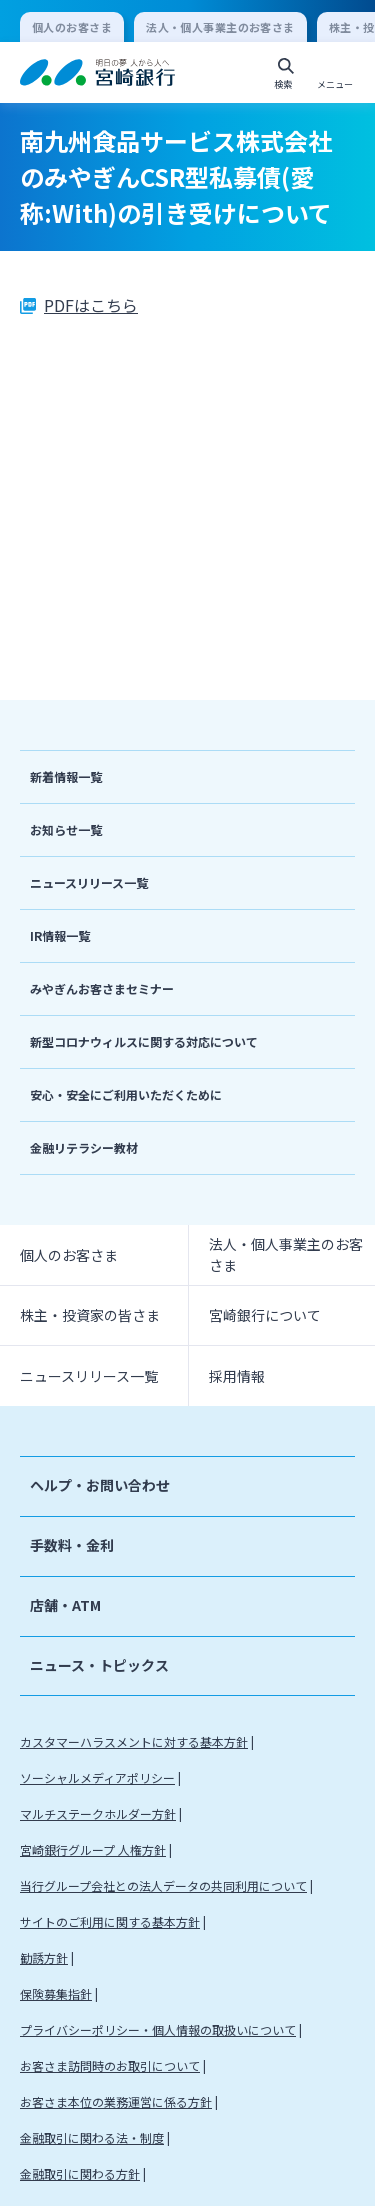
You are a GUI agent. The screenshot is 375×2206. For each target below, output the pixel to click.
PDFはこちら (91, 305)
